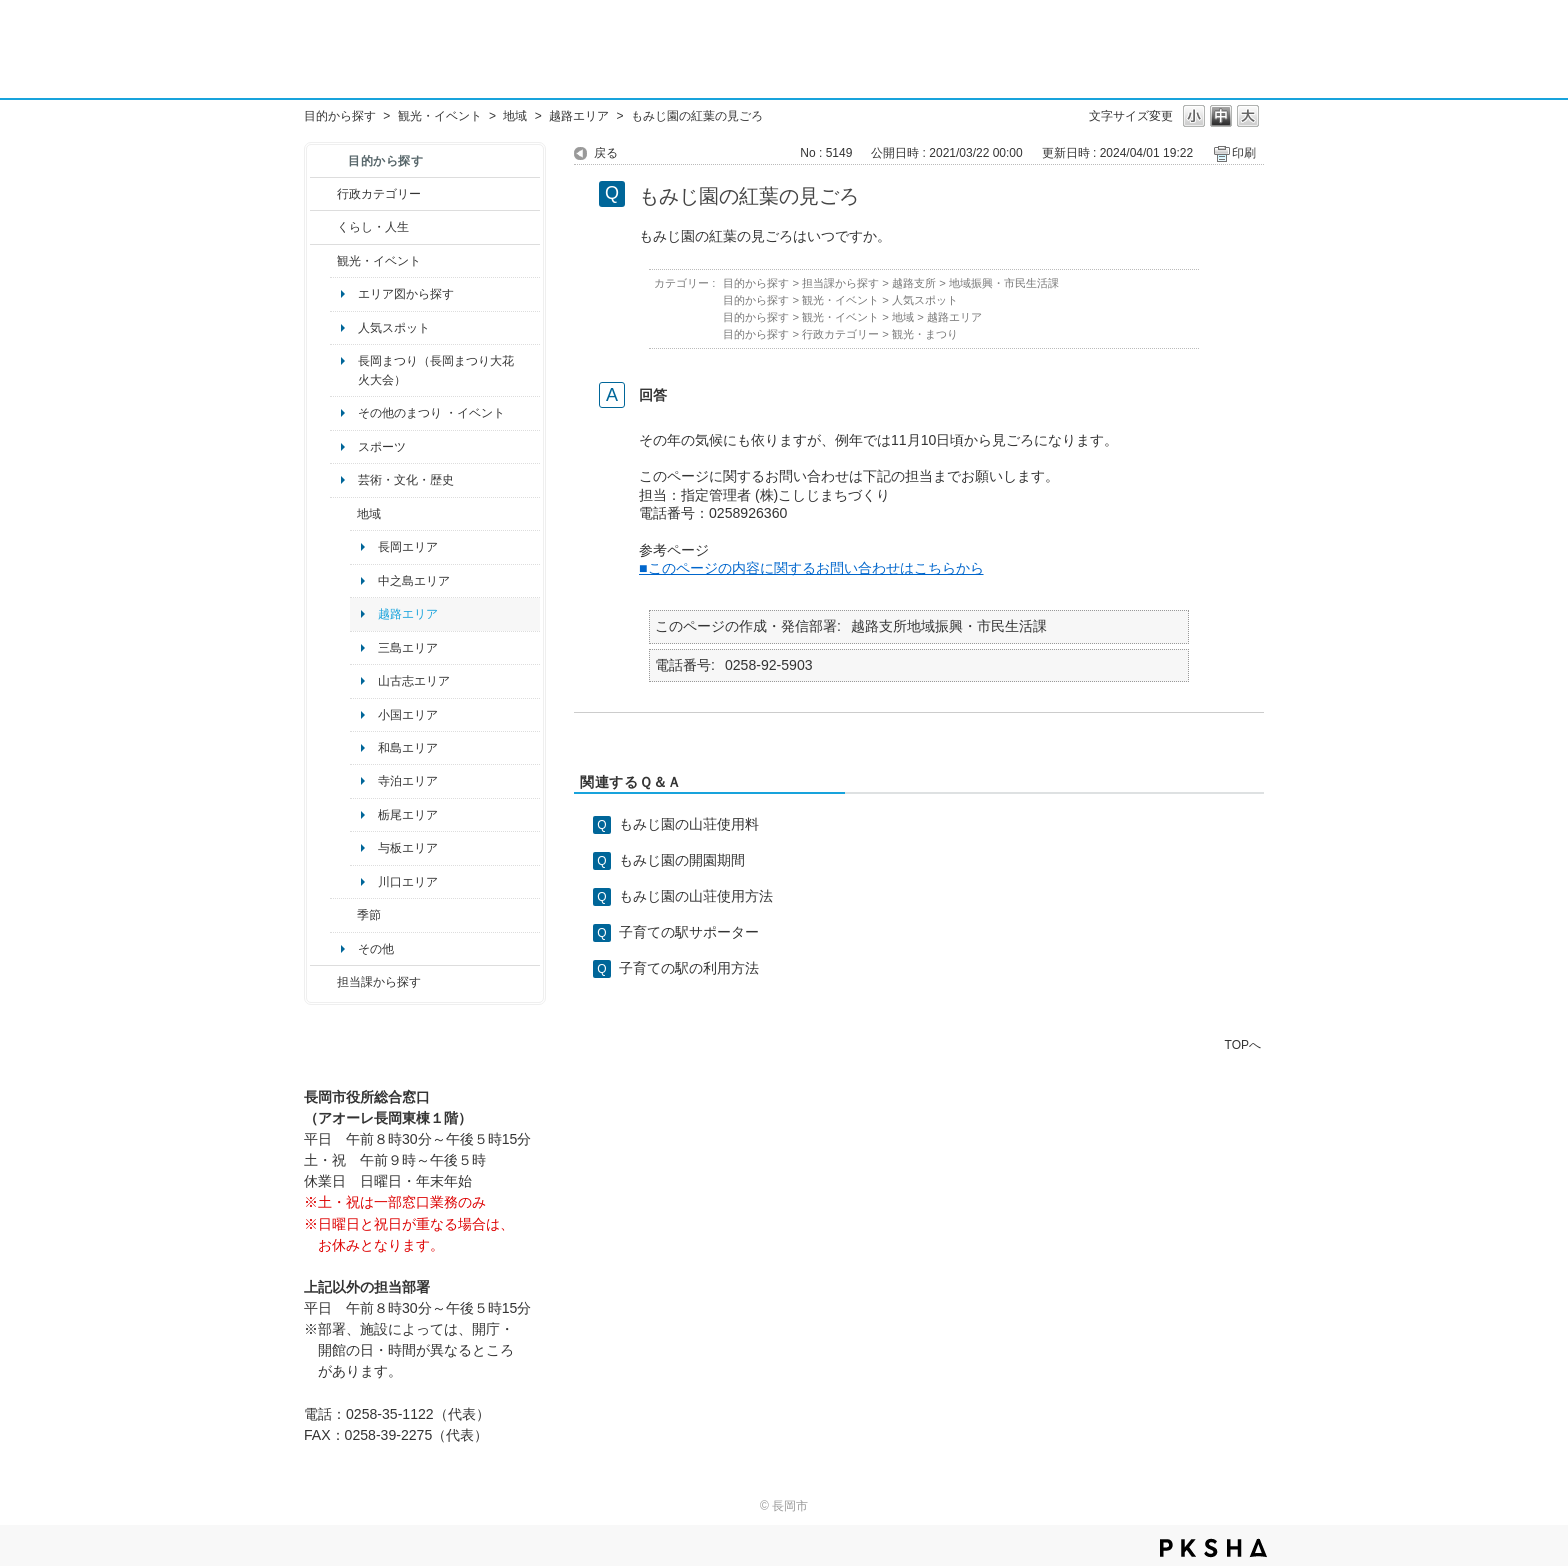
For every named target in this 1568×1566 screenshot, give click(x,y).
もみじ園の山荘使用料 (689, 824)
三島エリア (408, 648)
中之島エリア (414, 581)
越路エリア (579, 116)
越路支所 (914, 283)
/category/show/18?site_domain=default (323, 261)
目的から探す (340, 116)
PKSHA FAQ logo (1213, 1548)
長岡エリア (408, 547)
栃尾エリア (408, 815)
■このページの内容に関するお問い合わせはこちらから (811, 568)
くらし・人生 (373, 227)
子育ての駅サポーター (689, 932)
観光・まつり (925, 334)
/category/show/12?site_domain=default (323, 227)
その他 (376, 949)
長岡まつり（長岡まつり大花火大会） (436, 370)
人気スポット (394, 328)
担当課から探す (379, 982)
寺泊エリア (408, 781)
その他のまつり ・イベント (431, 413)
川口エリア (408, 882)
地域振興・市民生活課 (1004, 283)
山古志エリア (414, 681)
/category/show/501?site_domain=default (343, 915)
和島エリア (408, 748)
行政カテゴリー (379, 194)
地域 (515, 116)
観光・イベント (440, 116)
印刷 (1244, 153)
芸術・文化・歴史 (406, 480)
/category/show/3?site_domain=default (323, 194)
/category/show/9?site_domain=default (323, 982)
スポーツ (382, 447)
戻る (606, 153)
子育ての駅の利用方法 (689, 968)
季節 (369, 915)
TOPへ (1243, 1044)
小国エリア (408, 715)
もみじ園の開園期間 (682, 860)
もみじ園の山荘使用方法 (696, 896)
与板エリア (408, 848)
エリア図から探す (406, 294)
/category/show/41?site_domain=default (343, 514)
